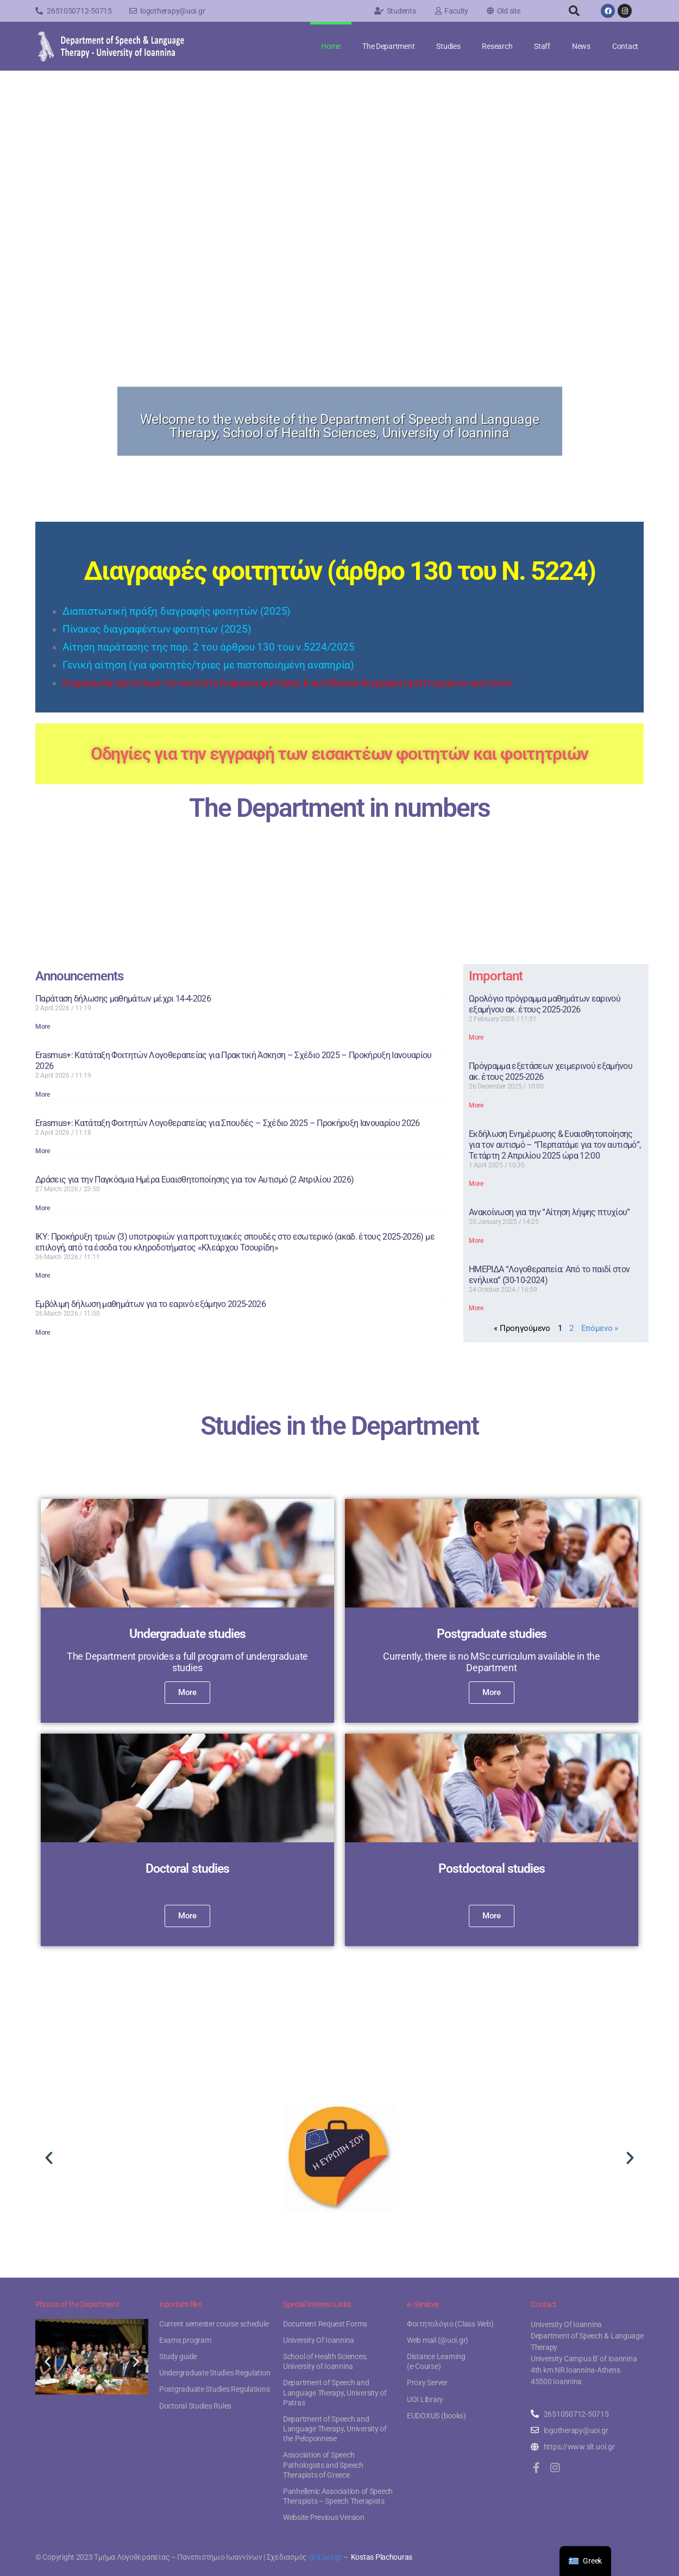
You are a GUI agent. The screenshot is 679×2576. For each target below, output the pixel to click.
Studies (448, 46)
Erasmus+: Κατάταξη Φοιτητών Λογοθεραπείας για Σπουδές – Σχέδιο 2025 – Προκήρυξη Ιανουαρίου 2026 (227, 1123)
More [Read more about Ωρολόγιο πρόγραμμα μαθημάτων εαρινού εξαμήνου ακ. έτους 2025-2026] (476, 1037)
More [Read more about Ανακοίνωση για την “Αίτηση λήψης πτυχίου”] (476, 1241)
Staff (542, 46)
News (581, 46)
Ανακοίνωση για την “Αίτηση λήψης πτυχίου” (549, 1212)
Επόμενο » (600, 1328)
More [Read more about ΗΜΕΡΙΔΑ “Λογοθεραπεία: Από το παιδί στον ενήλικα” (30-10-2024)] (476, 1308)
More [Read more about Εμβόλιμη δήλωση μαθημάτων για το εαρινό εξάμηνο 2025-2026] (42, 1332)
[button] (574, 11)
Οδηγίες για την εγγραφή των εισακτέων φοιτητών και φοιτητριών (339, 753)
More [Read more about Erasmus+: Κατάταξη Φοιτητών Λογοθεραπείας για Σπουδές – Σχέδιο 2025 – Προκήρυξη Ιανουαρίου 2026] (42, 1151)
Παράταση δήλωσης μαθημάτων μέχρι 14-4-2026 (123, 998)
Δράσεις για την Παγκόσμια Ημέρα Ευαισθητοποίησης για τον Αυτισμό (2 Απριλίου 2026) (194, 1179)
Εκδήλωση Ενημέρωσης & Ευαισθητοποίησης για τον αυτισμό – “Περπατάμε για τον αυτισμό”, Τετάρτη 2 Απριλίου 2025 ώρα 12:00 (554, 1145)
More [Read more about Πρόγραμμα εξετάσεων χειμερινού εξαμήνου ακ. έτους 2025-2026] (476, 1105)
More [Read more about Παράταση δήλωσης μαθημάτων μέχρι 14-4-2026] (42, 1026)
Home (331, 46)
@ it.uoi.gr (325, 2557)
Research (497, 46)
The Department (388, 46)
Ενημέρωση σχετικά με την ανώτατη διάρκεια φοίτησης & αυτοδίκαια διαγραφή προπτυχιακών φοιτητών (287, 683)
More (187, 1692)
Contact (625, 46)
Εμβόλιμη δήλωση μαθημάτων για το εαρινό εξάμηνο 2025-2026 (150, 1304)
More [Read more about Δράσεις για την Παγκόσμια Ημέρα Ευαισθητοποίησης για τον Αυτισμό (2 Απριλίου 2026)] (42, 1208)
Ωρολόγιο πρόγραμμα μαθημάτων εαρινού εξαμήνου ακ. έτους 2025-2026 (544, 1004)
